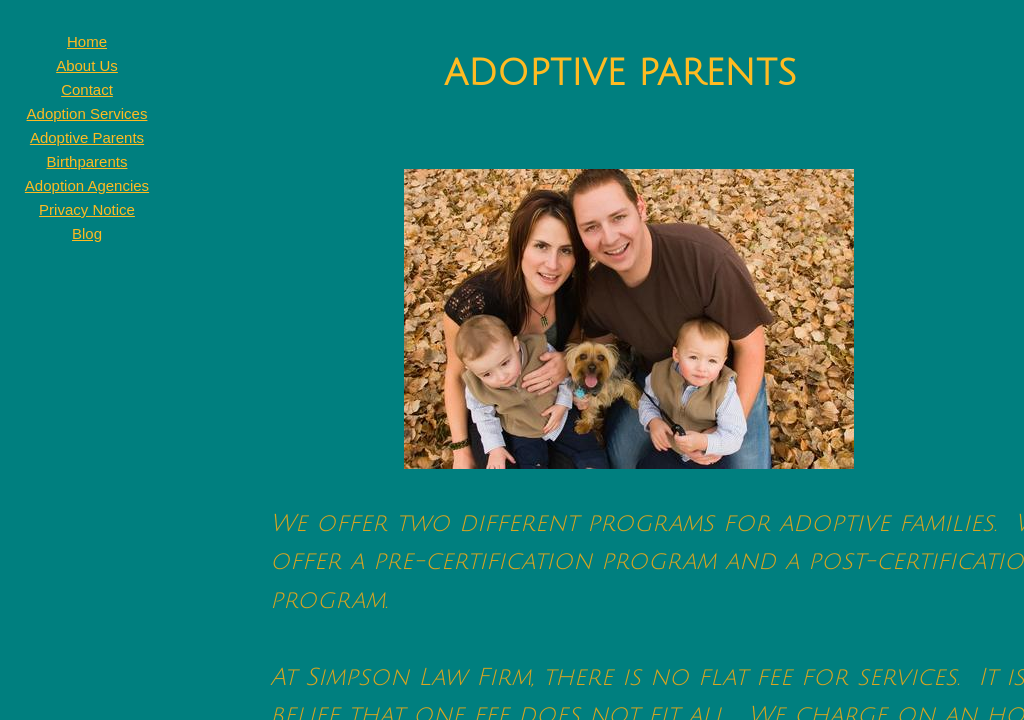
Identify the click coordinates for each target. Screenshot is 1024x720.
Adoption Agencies (87, 185)
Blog (87, 233)
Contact (87, 89)
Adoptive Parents (87, 137)
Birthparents (87, 161)
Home (87, 41)
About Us (87, 65)
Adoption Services (87, 113)
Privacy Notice (87, 209)
